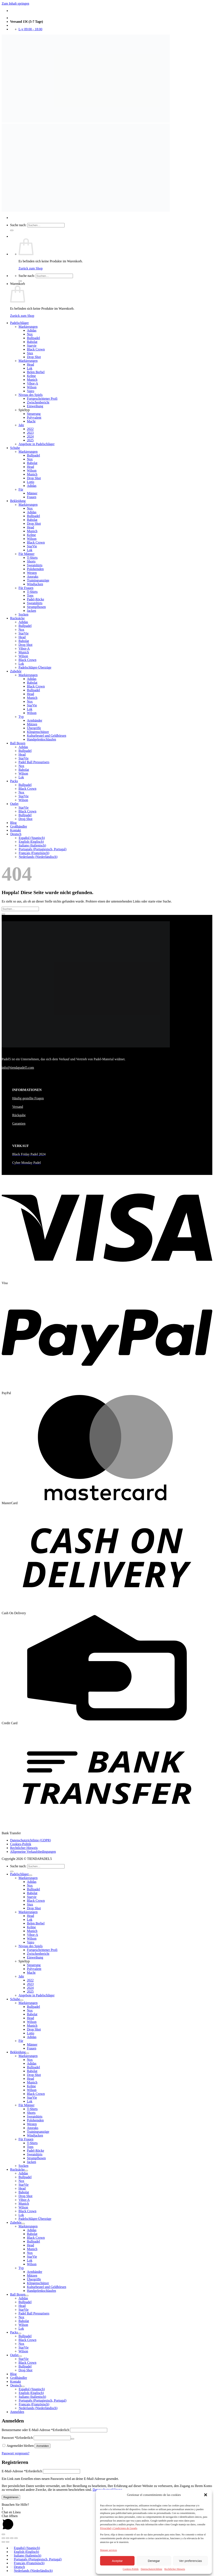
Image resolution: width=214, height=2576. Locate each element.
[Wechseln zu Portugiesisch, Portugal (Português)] (42, 849)
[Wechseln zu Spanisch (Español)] (31, 838)
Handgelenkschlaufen (41, 739)
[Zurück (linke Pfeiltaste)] (3, 2542)
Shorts (31, 561)
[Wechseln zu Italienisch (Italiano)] (32, 845)
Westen (32, 573)
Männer (32, 493)
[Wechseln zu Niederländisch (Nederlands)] (37, 857)
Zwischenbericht (38, 402)
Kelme (31, 376)
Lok (29, 368)
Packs (14, 781)
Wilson (32, 387)
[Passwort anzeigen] (72, 2438)
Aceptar (117, 2561)
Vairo (30, 391)
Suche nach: (18, 225)
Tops (30, 595)
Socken (23, 614)
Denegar (154, 2561)
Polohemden (35, 569)
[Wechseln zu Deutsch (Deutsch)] (17, 2567)
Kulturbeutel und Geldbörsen (46, 735)
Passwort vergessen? (15, 2453)
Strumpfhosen (36, 607)
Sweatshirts (34, 565)
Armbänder (34, 720)
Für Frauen (25, 588)
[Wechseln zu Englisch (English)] (31, 841)
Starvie (31, 345)
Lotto (30, 482)
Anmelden (42, 2445)
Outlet (14, 804)
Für (20, 489)
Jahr (21, 425)
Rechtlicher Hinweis (174, 2569)
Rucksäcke (17, 618)
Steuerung (34, 413)
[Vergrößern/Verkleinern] (3, 2538)
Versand (17, 1106)
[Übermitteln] (11, 230)
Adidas (31, 330)
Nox (30, 334)
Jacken (31, 610)
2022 (30, 429)
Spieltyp (24, 410)
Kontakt (15, 830)
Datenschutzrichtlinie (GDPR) (30, 1840)
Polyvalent (34, 417)
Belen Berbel (36, 372)
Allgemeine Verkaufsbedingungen (33, 1851)
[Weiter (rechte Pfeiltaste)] (7, 2542)
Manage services (108, 2550)
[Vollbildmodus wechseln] (7, 2538)
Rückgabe (19, 1115)
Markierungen (28, 326)
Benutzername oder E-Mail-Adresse (35, 2430)
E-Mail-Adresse (22, 2471)
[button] (205, 2495)
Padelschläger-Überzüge (34, 667)
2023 (30, 432)
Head (30, 364)
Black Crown (36, 349)
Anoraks (32, 576)
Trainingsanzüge (38, 580)
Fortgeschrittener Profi (42, 398)
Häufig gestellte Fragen (28, 1098)
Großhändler (18, 826)
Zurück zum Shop (30, 268)
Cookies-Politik (131, 2569)
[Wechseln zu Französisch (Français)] (33, 853)
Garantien (18, 1123)
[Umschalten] (30, 1875)
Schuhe (15, 448)
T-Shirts (32, 557)
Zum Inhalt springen (15, 3)
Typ (21, 716)
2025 (30, 440)
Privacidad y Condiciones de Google (118, 2528)
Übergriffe (34, 728)
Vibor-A (32, 383)
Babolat (32, 342)
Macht (31, 421)
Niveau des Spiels (30, 395)
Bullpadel (33, 338)
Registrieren (10, 2497)
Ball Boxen (17, 743)
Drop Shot (34, 357)
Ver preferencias (190, 2561)
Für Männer (26, 554)
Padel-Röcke (35, 599)
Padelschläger (19, 323)
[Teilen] (11, 2538)
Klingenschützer (38, 732)
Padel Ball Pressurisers (33, 762)
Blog (13, 822)
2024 (30, 436)
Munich (32, 379)
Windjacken (35, 584)
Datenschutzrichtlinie (151, 2569)
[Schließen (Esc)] (16, 2538)
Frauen (31, 497)
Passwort (17, 2437)
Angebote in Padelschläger (36, 444)
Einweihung (35, 406)
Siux (30, 353)
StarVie (32, 546)
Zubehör (15, 671)
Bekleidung (18, 501)
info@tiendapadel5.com (18, 1067)
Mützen (32, 724)
